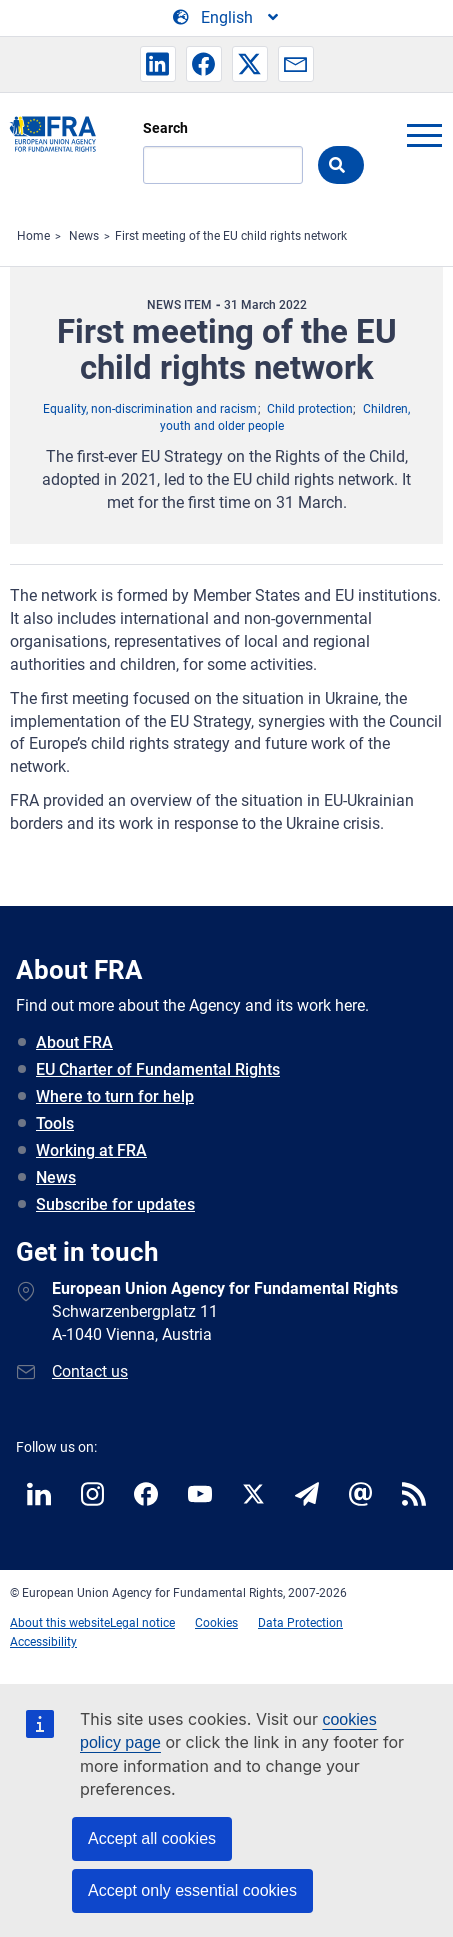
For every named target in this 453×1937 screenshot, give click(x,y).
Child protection (310, 409)
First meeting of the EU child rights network (231, 236)
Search (165, 128)
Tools (55, 1123)
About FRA (74, 1042)
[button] (158, 64)
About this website (60, 1623)
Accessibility (43, 1642)
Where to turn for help (115, 1096)
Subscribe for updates (115, 1204)
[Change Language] (227, 18)
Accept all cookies (152, 1838)
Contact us (90, 1371)
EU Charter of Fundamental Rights (158, 1069)
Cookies (216, 1623)
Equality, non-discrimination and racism (150, 409)
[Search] (223, 165)
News (84, 236)
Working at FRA (91, 1150)
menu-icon (424, 135)
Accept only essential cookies (192, 1890)
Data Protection (300, 1623)
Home (33, 236)
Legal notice (142, 1623)
